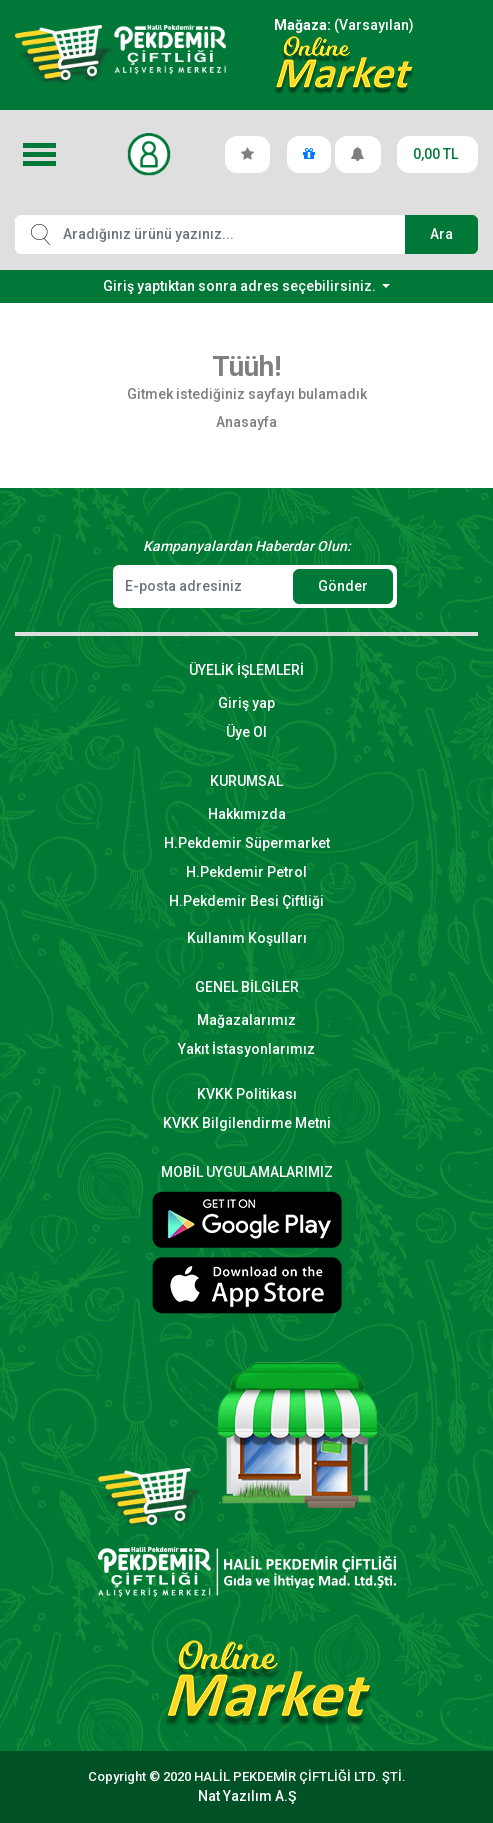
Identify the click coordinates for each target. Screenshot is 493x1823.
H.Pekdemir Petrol (246, 872)
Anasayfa (246, 422)
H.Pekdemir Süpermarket (247, 843)
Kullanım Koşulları (247, 938)
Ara (441, 234)
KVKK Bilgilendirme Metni (247, 1123)
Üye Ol (246, 732)
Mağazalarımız (246, 1020)
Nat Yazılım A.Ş (247, 1796)
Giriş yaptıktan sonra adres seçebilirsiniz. (241, 286)
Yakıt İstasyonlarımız (246, 1049)
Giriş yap (246, 703)
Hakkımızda (247, 814)
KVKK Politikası (247, 1094)
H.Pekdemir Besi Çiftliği (246, 901)
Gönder (343, 586)
